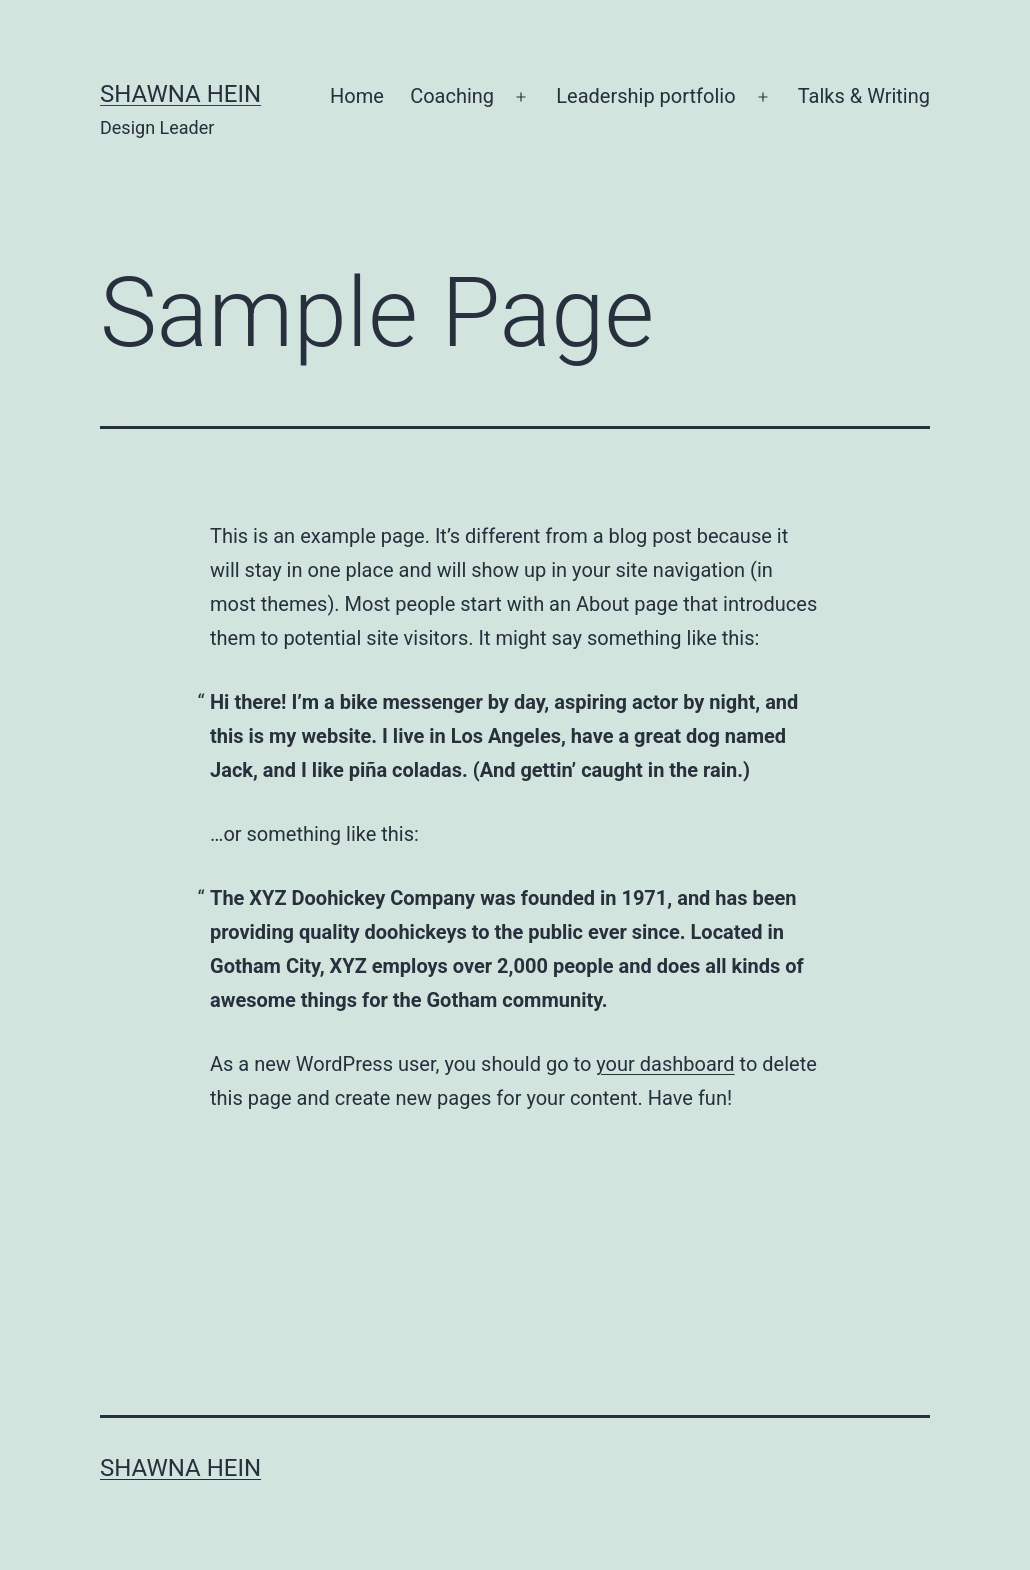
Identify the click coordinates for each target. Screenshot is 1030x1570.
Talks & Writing (864, 96)
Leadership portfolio (645, 96)
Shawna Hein (180, 94)
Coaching (452, 96)
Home (357, 96)
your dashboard (665, 1064)
